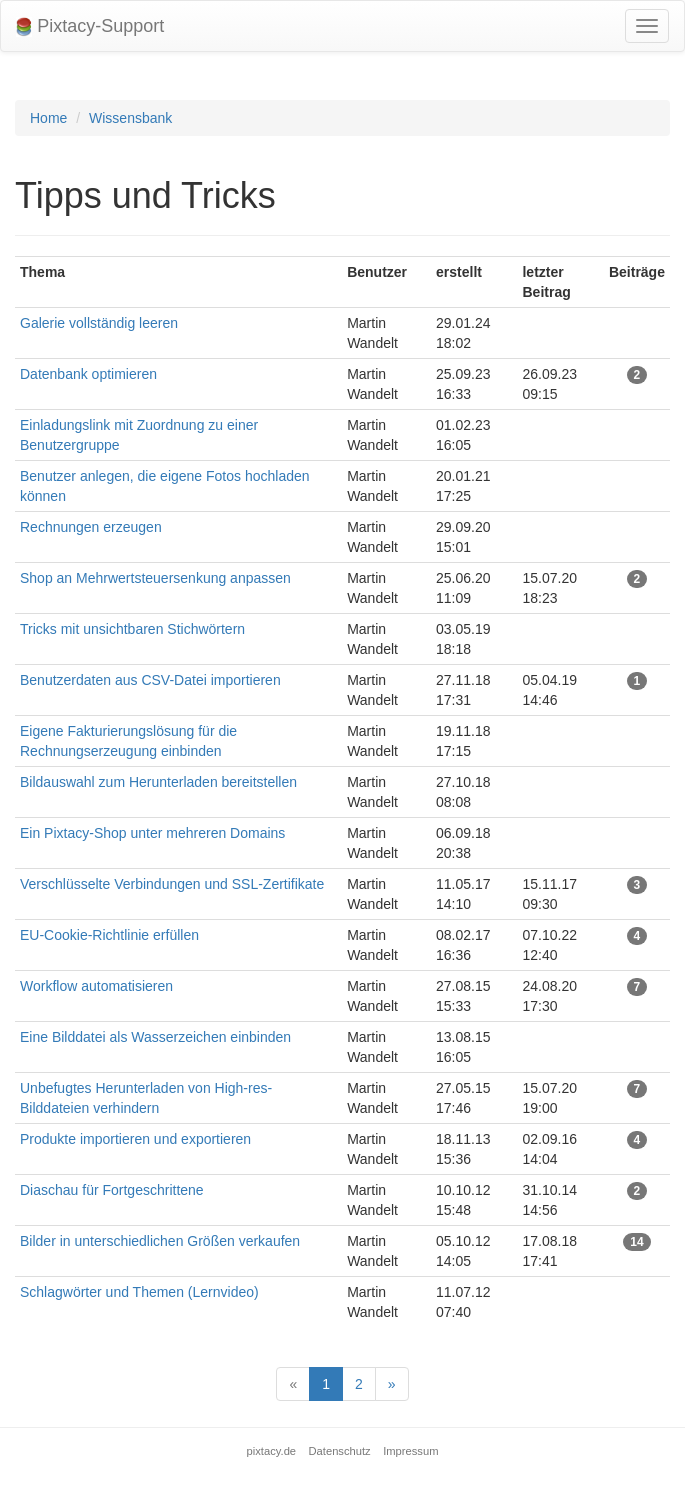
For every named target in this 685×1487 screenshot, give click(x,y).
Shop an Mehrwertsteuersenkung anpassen (155, 578)
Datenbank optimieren (88, 374)
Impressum (410, 1451)
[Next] (392, 1384)
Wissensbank (130, 118)
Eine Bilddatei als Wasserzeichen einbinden (155, 1037)
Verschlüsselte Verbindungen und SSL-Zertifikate (172, 884)
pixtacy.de (272, 1451)
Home (48, 118)
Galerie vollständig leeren (99, 323)
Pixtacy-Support (90, 26)
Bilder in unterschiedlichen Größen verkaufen (160, 1241)
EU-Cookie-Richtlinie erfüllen (109, 935)
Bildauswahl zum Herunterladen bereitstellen (158, 782)
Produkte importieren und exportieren (135, 1139)
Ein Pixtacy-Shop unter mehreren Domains (152, 833)
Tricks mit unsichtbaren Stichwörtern (132, 629)
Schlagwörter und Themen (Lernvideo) (139, 1292)
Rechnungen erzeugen (91, 527)
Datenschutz (340, 1451)
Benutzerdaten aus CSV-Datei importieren (150, 680)
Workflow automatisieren (96, 986)
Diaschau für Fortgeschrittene (112, 1190)
